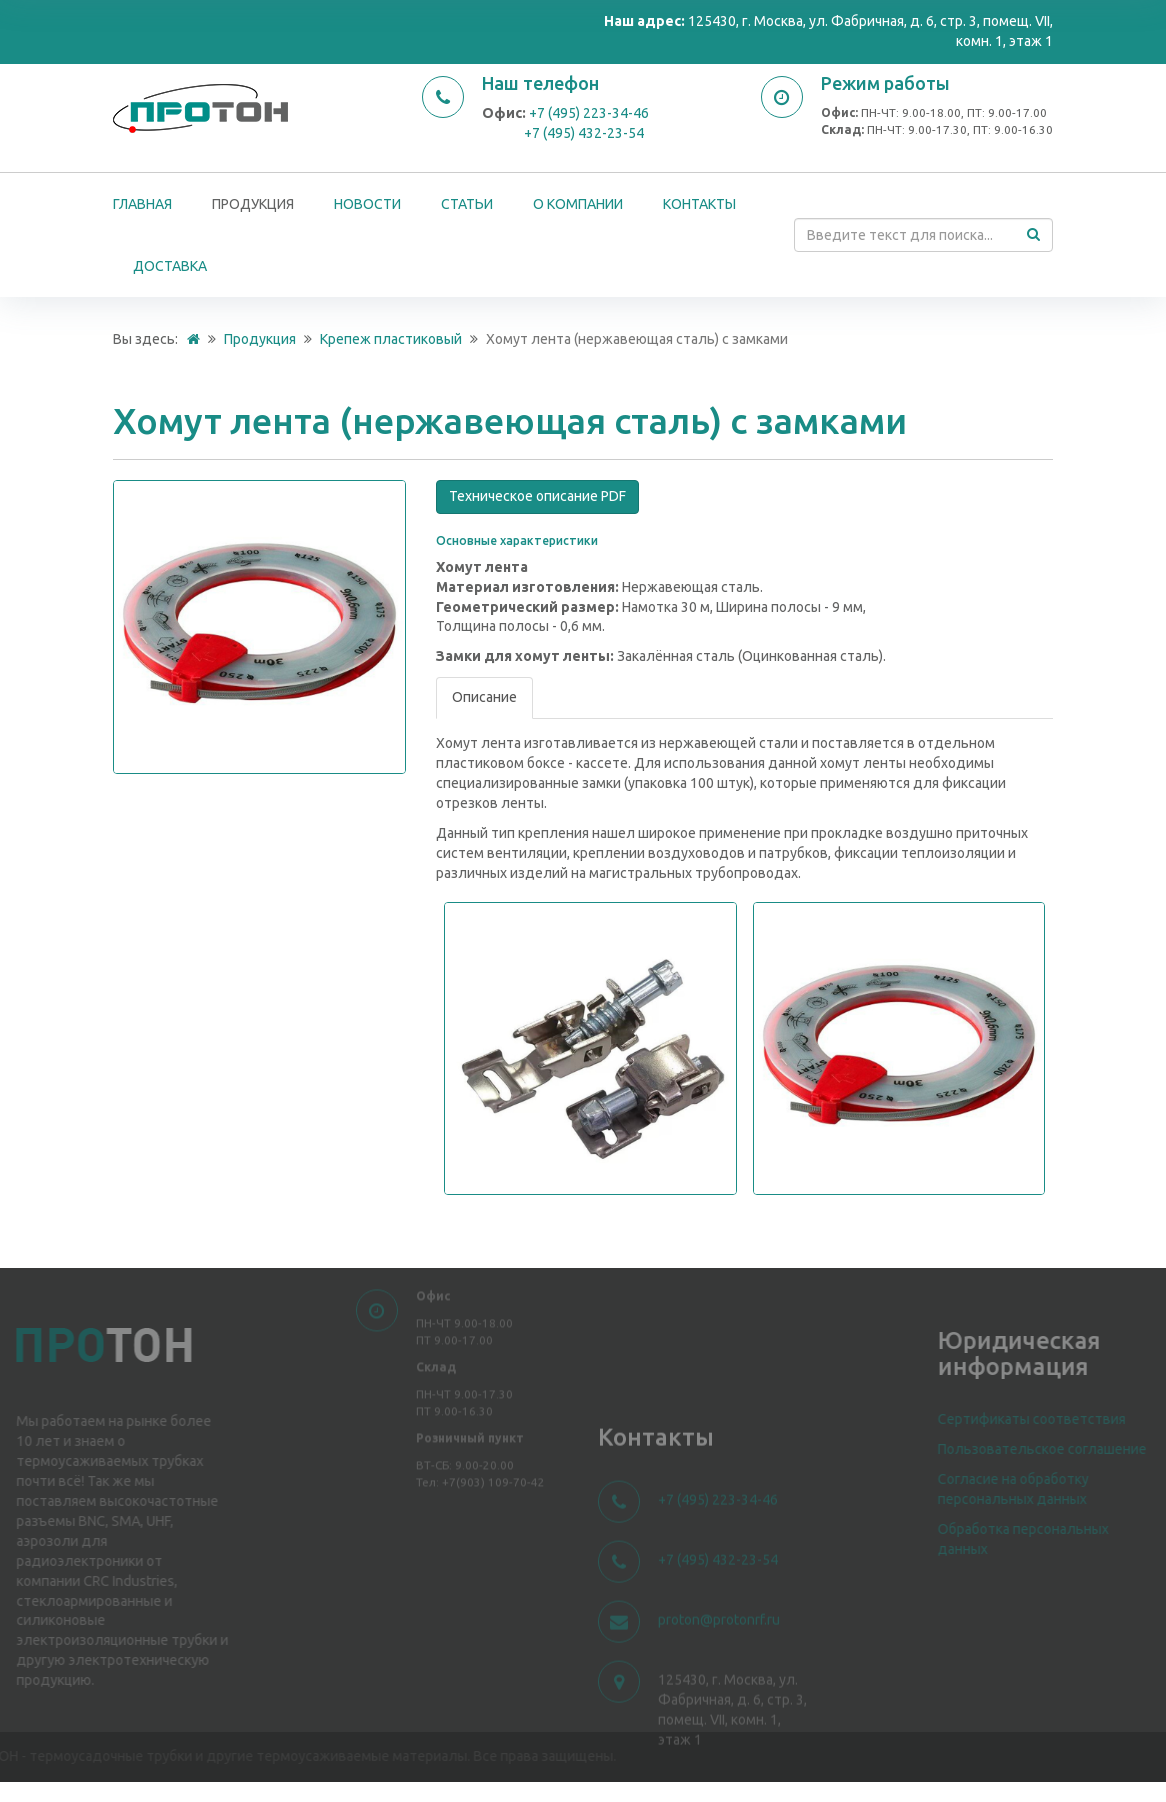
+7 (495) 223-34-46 (589, 113)
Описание (484, 697)
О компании (578, 204)
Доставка (170, 266)
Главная (142, 204)
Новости (367, 204)
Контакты (699, 204)
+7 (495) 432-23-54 (584, 133)
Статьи (467, 204)
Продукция (253, 204)
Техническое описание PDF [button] (537, 496)
